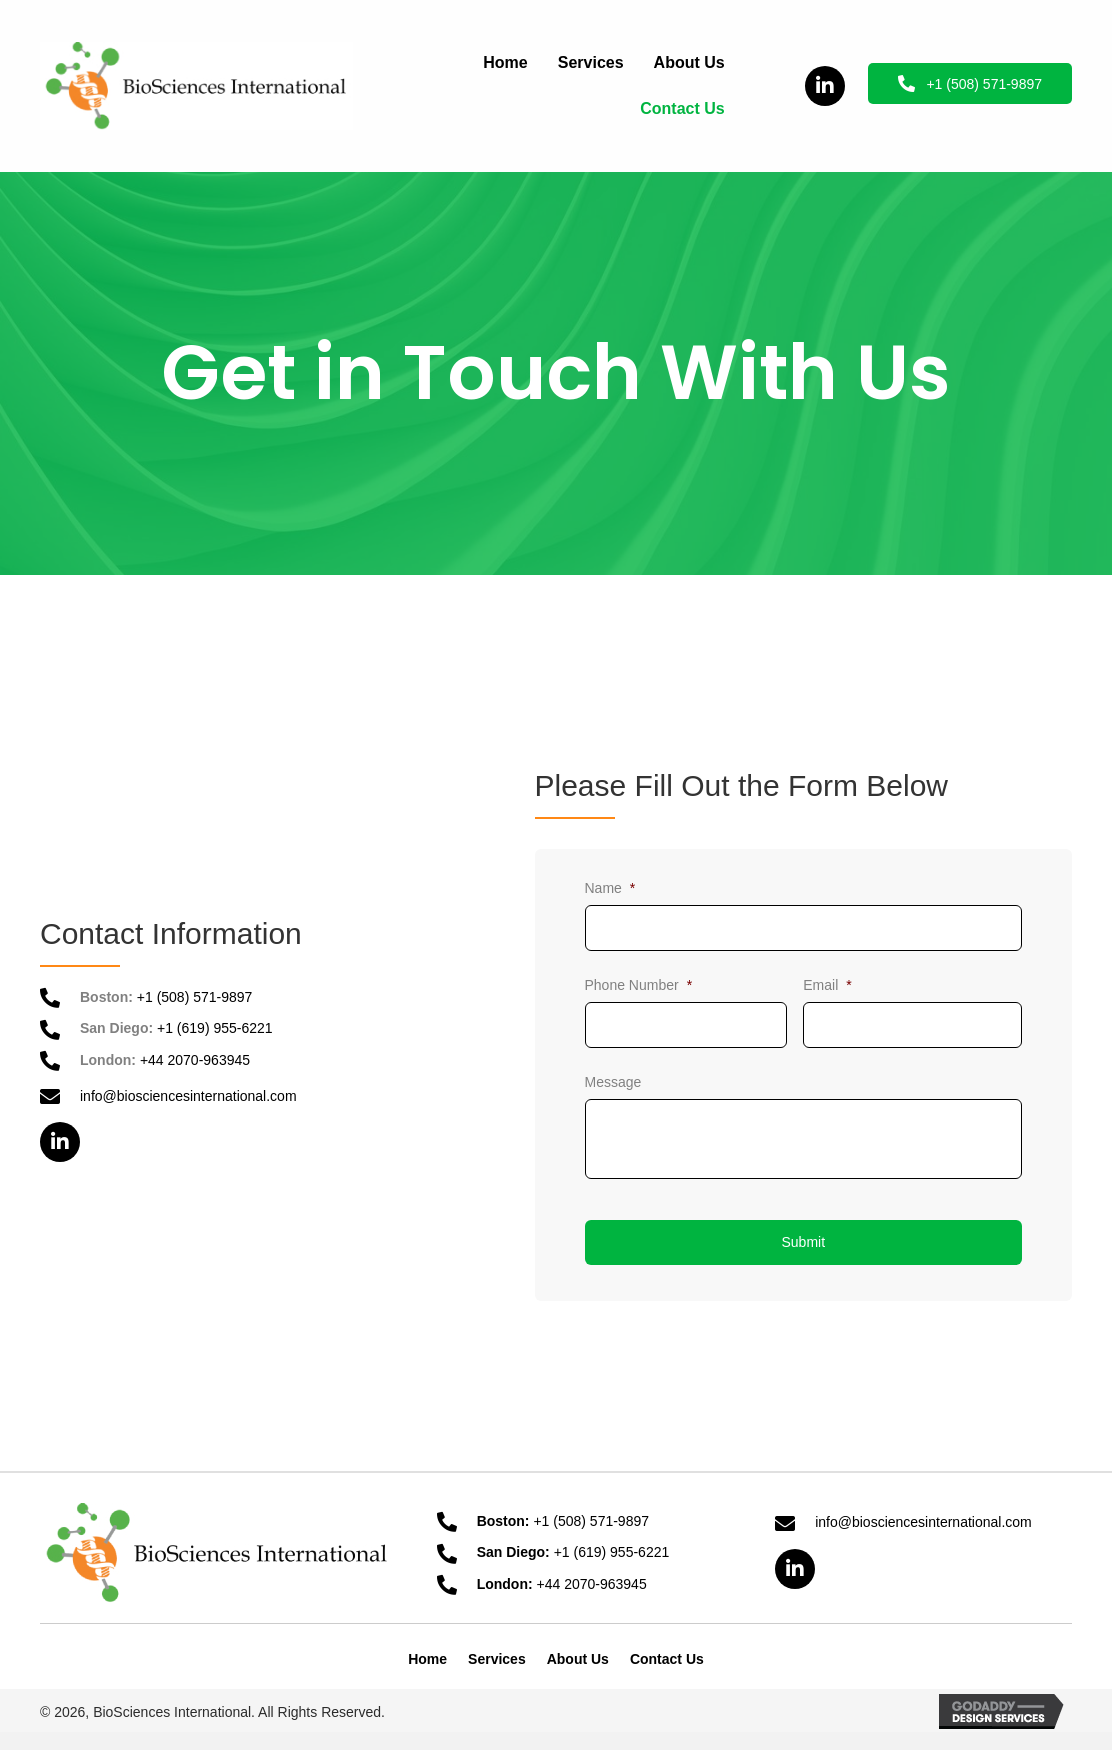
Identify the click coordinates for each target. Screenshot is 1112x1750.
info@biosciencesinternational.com (188, 1096)
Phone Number (639, 985)
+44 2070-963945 (195, 1060)
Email (827, 985)
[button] (825, 86)
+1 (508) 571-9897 (195, 997)
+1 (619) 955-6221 (215, 1028)
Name (610, 888)
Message (613, 1082)
